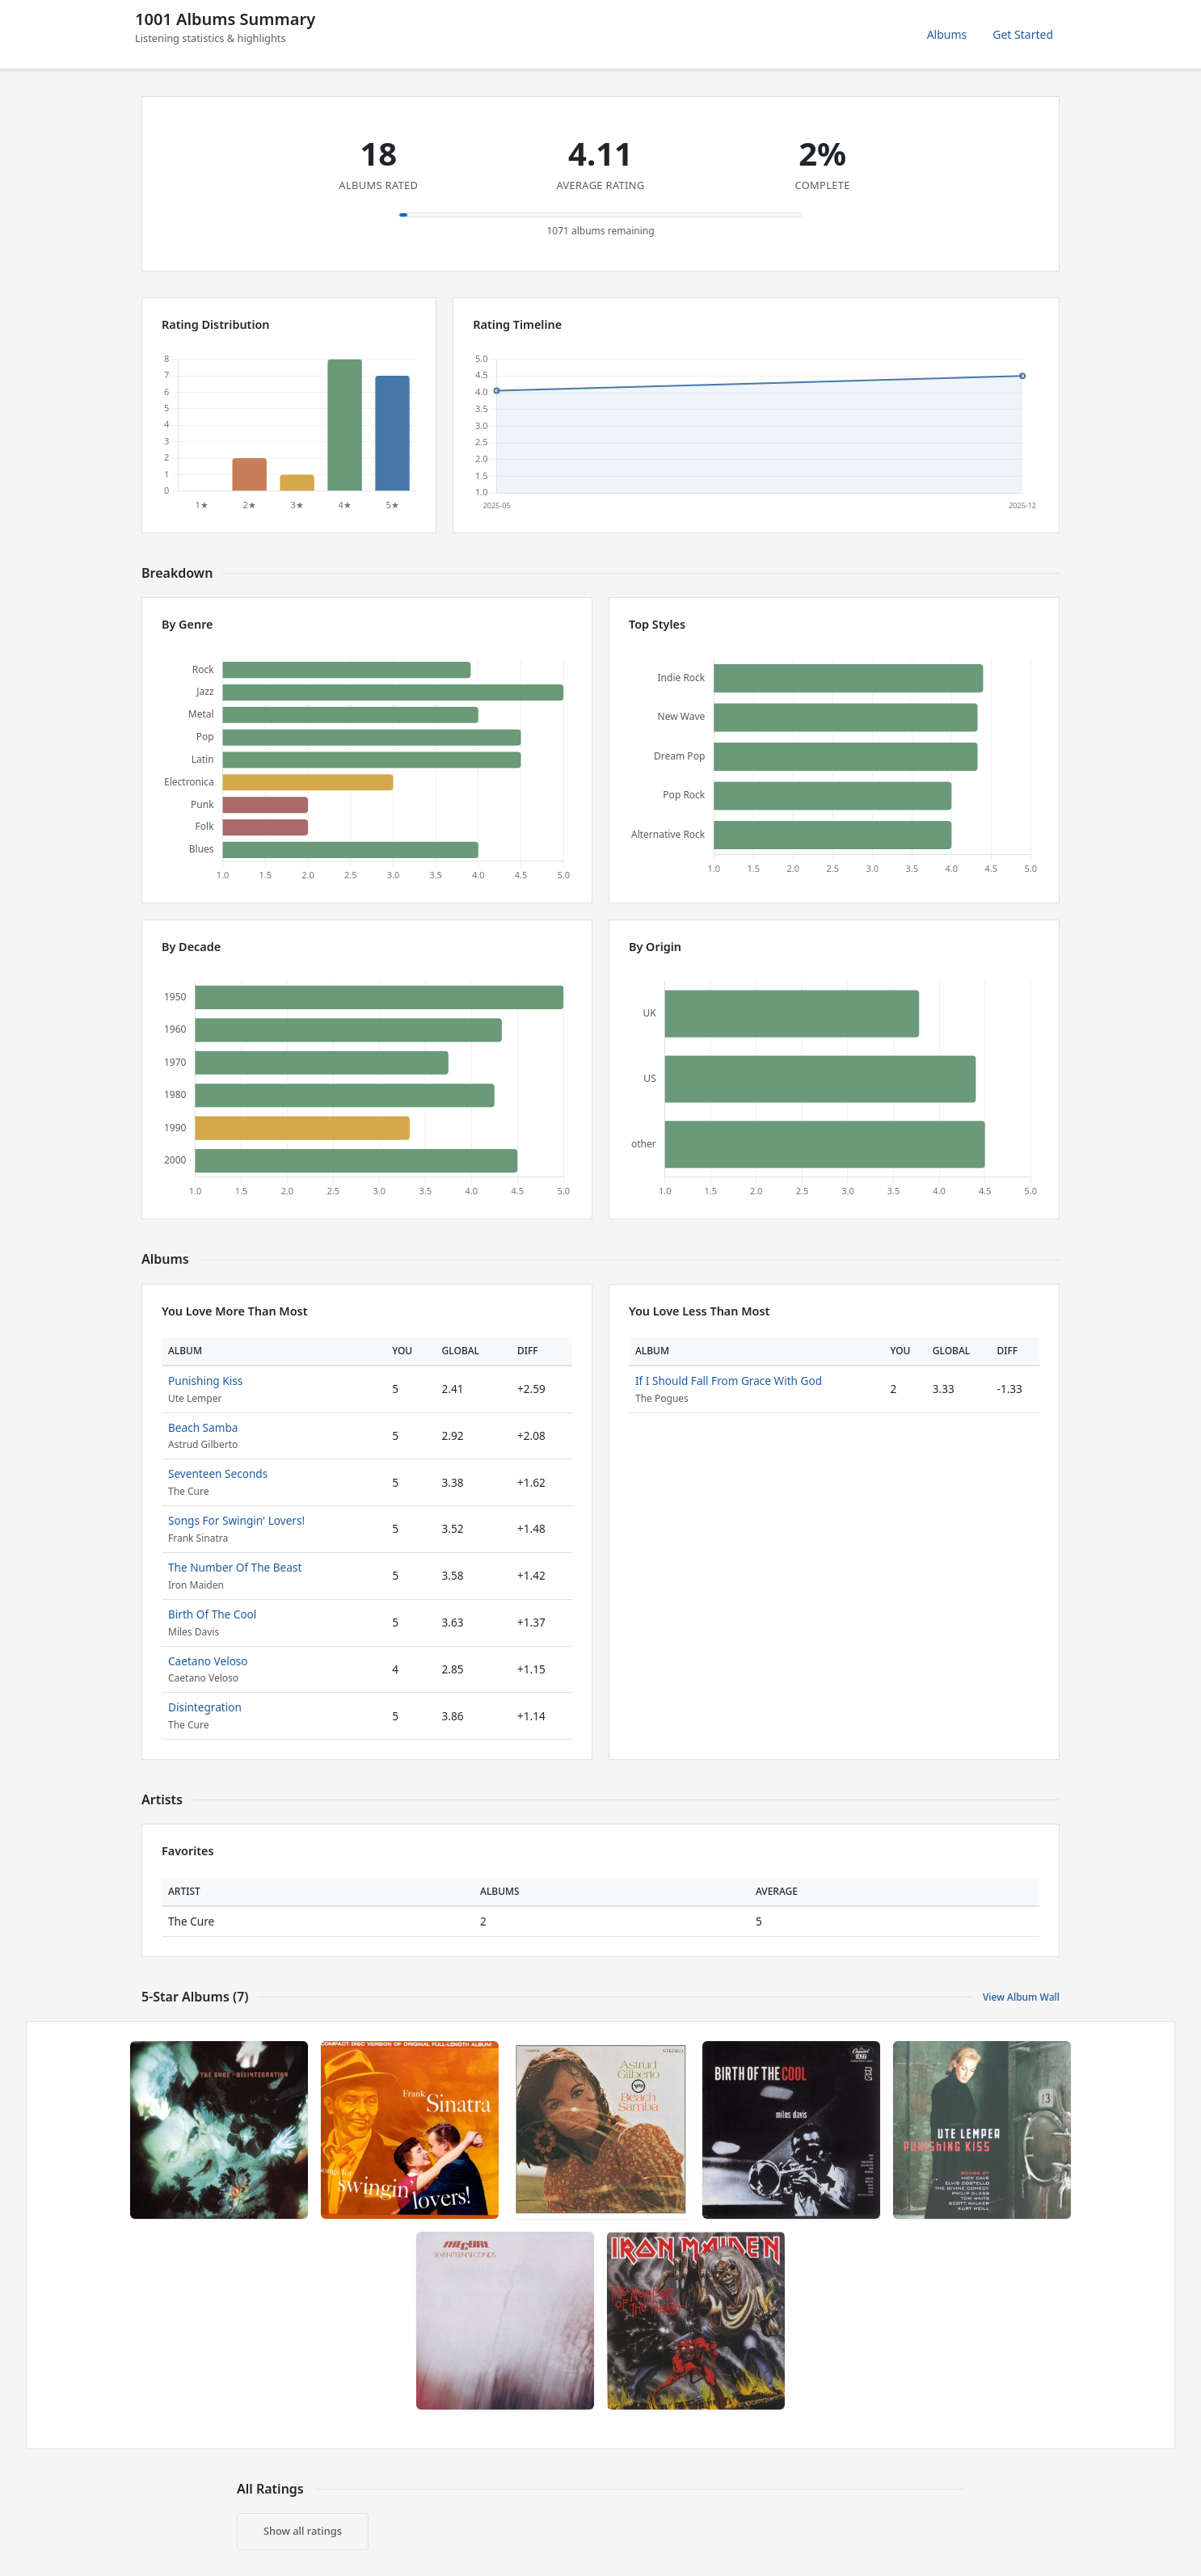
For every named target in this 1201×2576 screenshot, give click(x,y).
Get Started (1022, 34)
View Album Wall (1021, 1997)
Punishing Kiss (205, 1380)
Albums (947, 34)
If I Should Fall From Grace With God (728, 1380)
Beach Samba (203, 1427)
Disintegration (205, 1707)
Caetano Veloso (208, 1661)
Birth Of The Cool (212, 1614)
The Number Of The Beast (234, 1567)
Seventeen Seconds (218, 1473)
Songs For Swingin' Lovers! (236, 1520)
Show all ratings (302, 2530)
